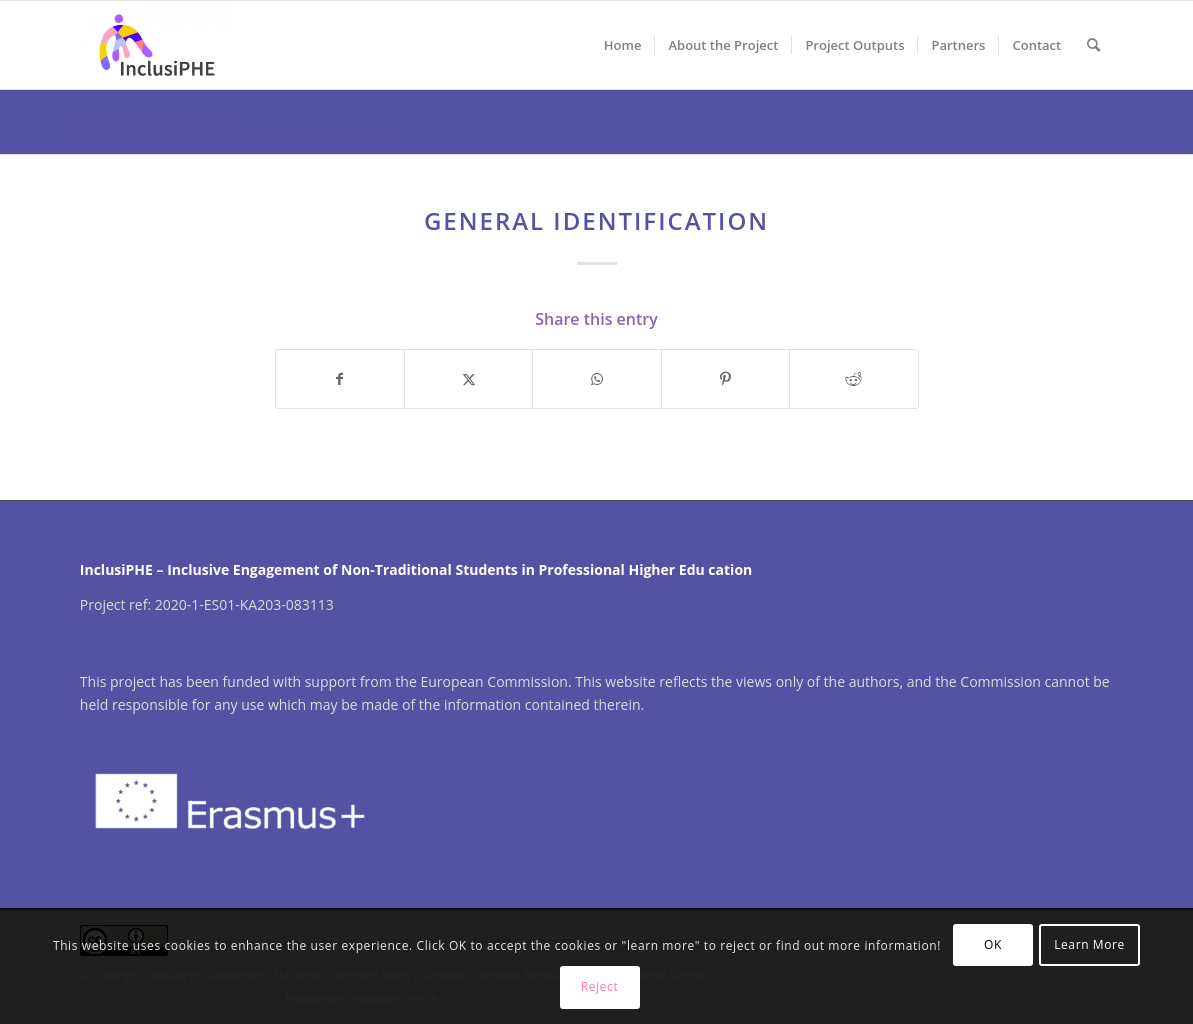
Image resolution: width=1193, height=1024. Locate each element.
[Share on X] (468, 379)
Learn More (1089, 944)
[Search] (1093, 45)
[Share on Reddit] (853, 379)
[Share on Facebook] (340, 379)
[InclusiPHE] (157, 45)
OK (993, 944)
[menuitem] (623, 45)
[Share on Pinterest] (725, 379)
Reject (600, 986)
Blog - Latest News (148, 117)
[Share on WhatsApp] (596, 379)
